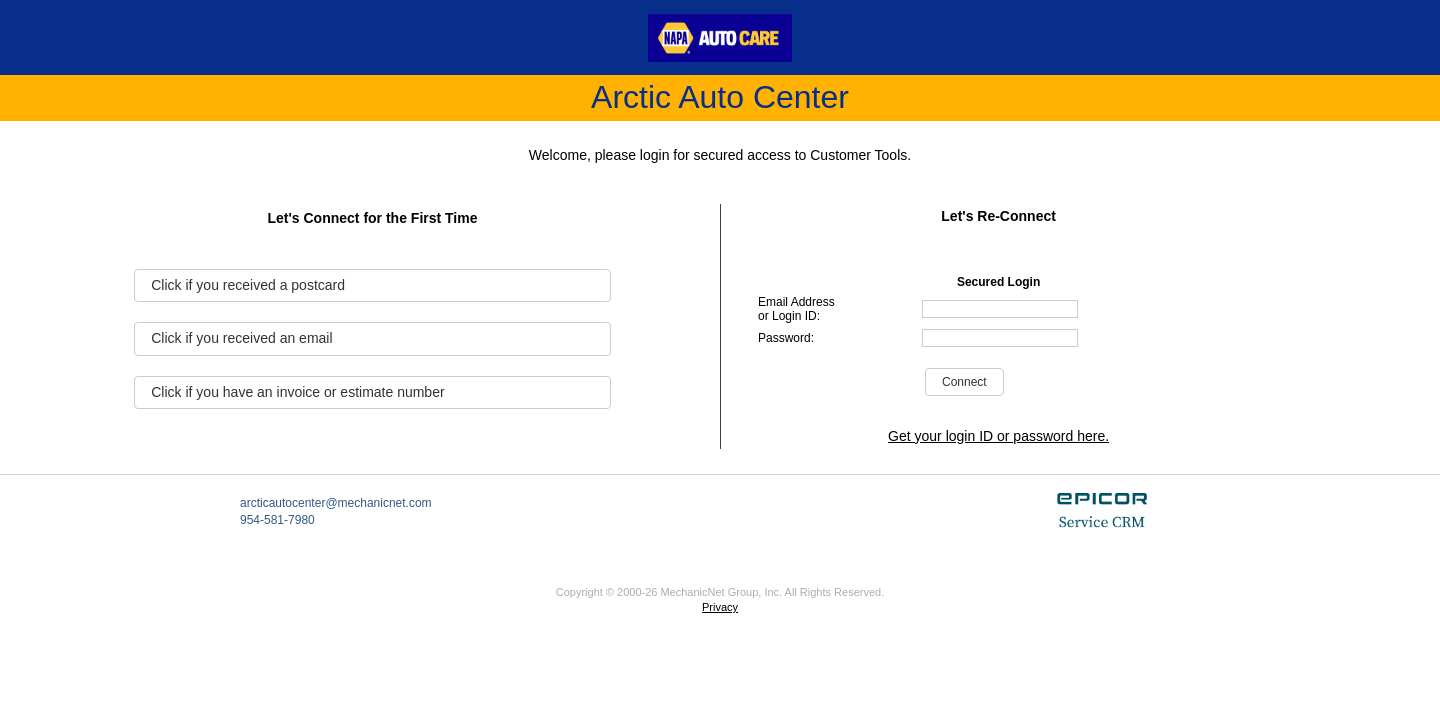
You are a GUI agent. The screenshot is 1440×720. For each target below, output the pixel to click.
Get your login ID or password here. (998, 436)
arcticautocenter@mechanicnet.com (336, 503)
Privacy (720, 607)
